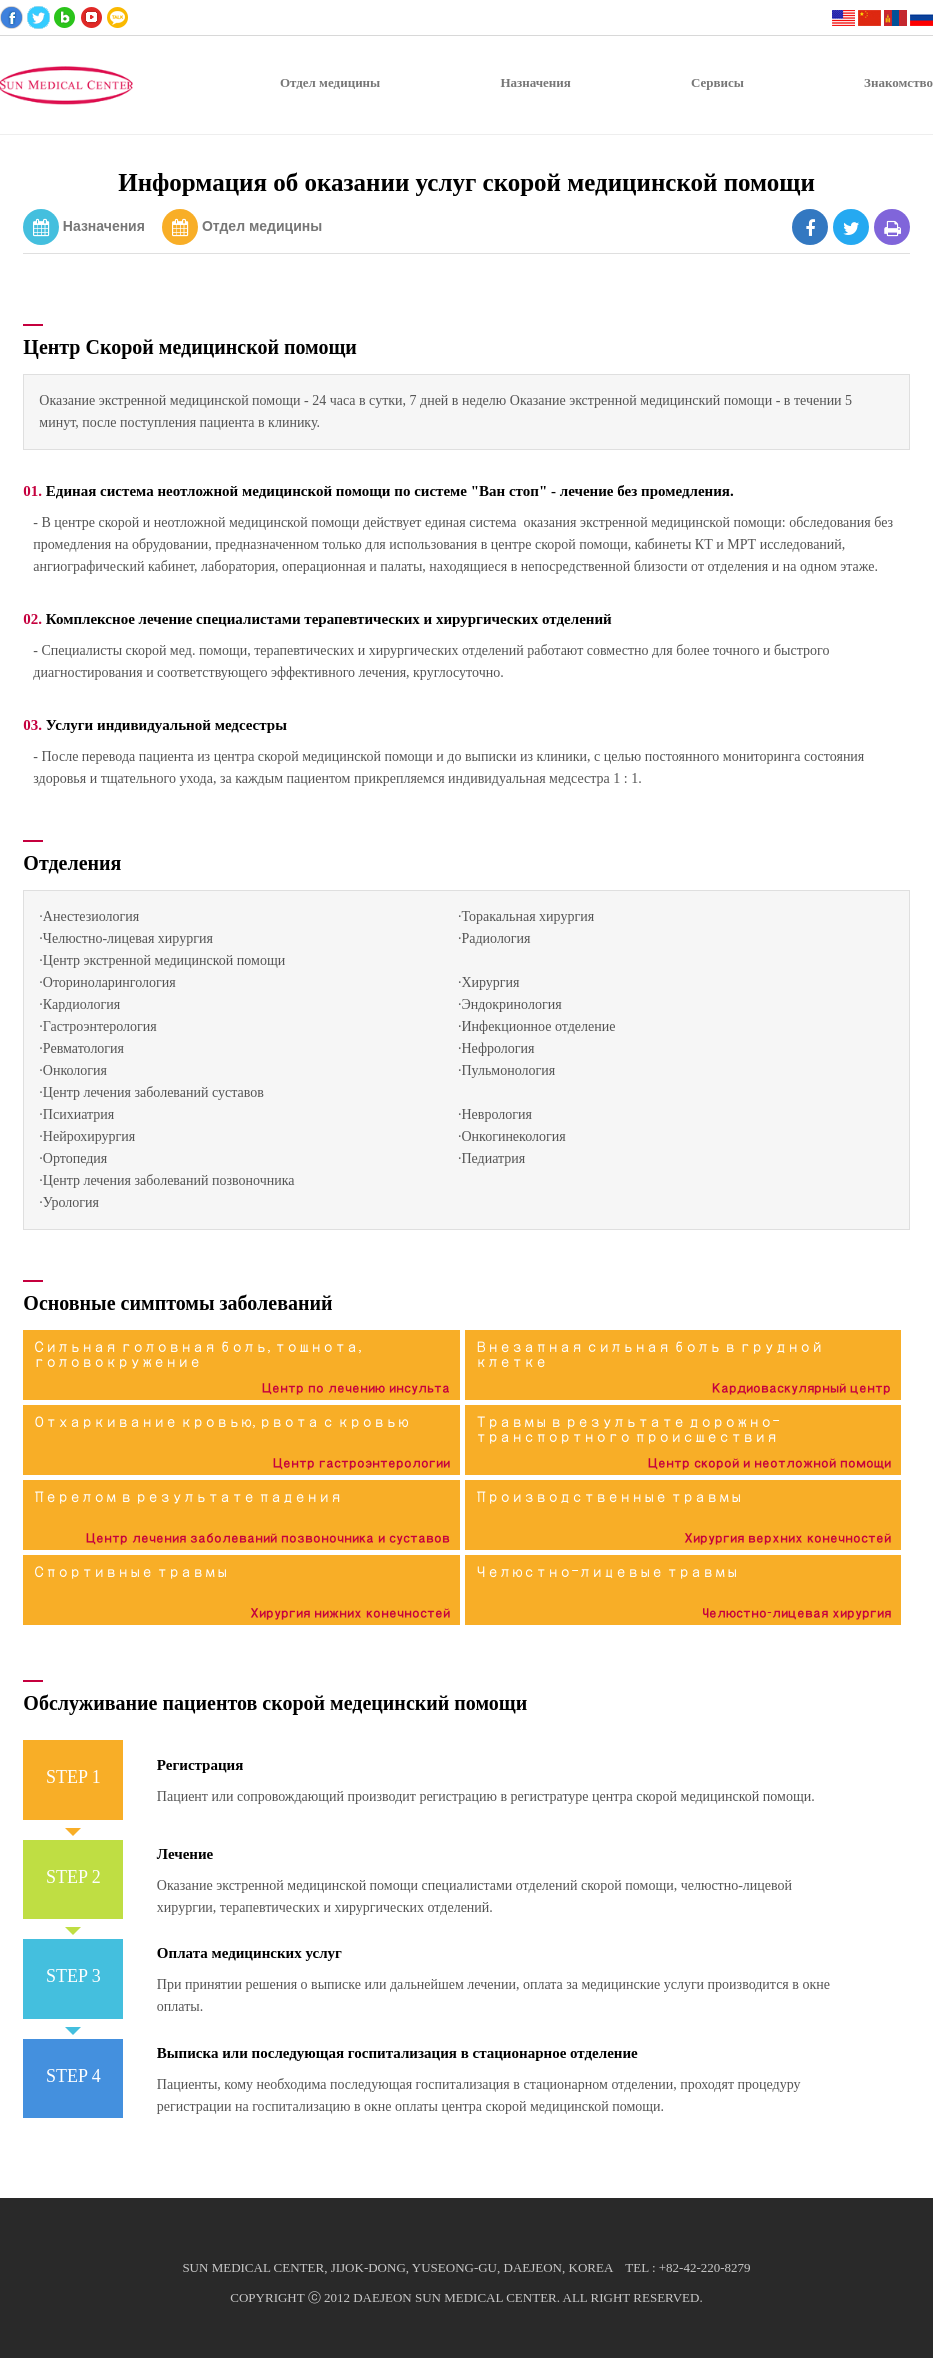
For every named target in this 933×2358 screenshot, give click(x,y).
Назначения (104, 226)
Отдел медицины (262, 226)
